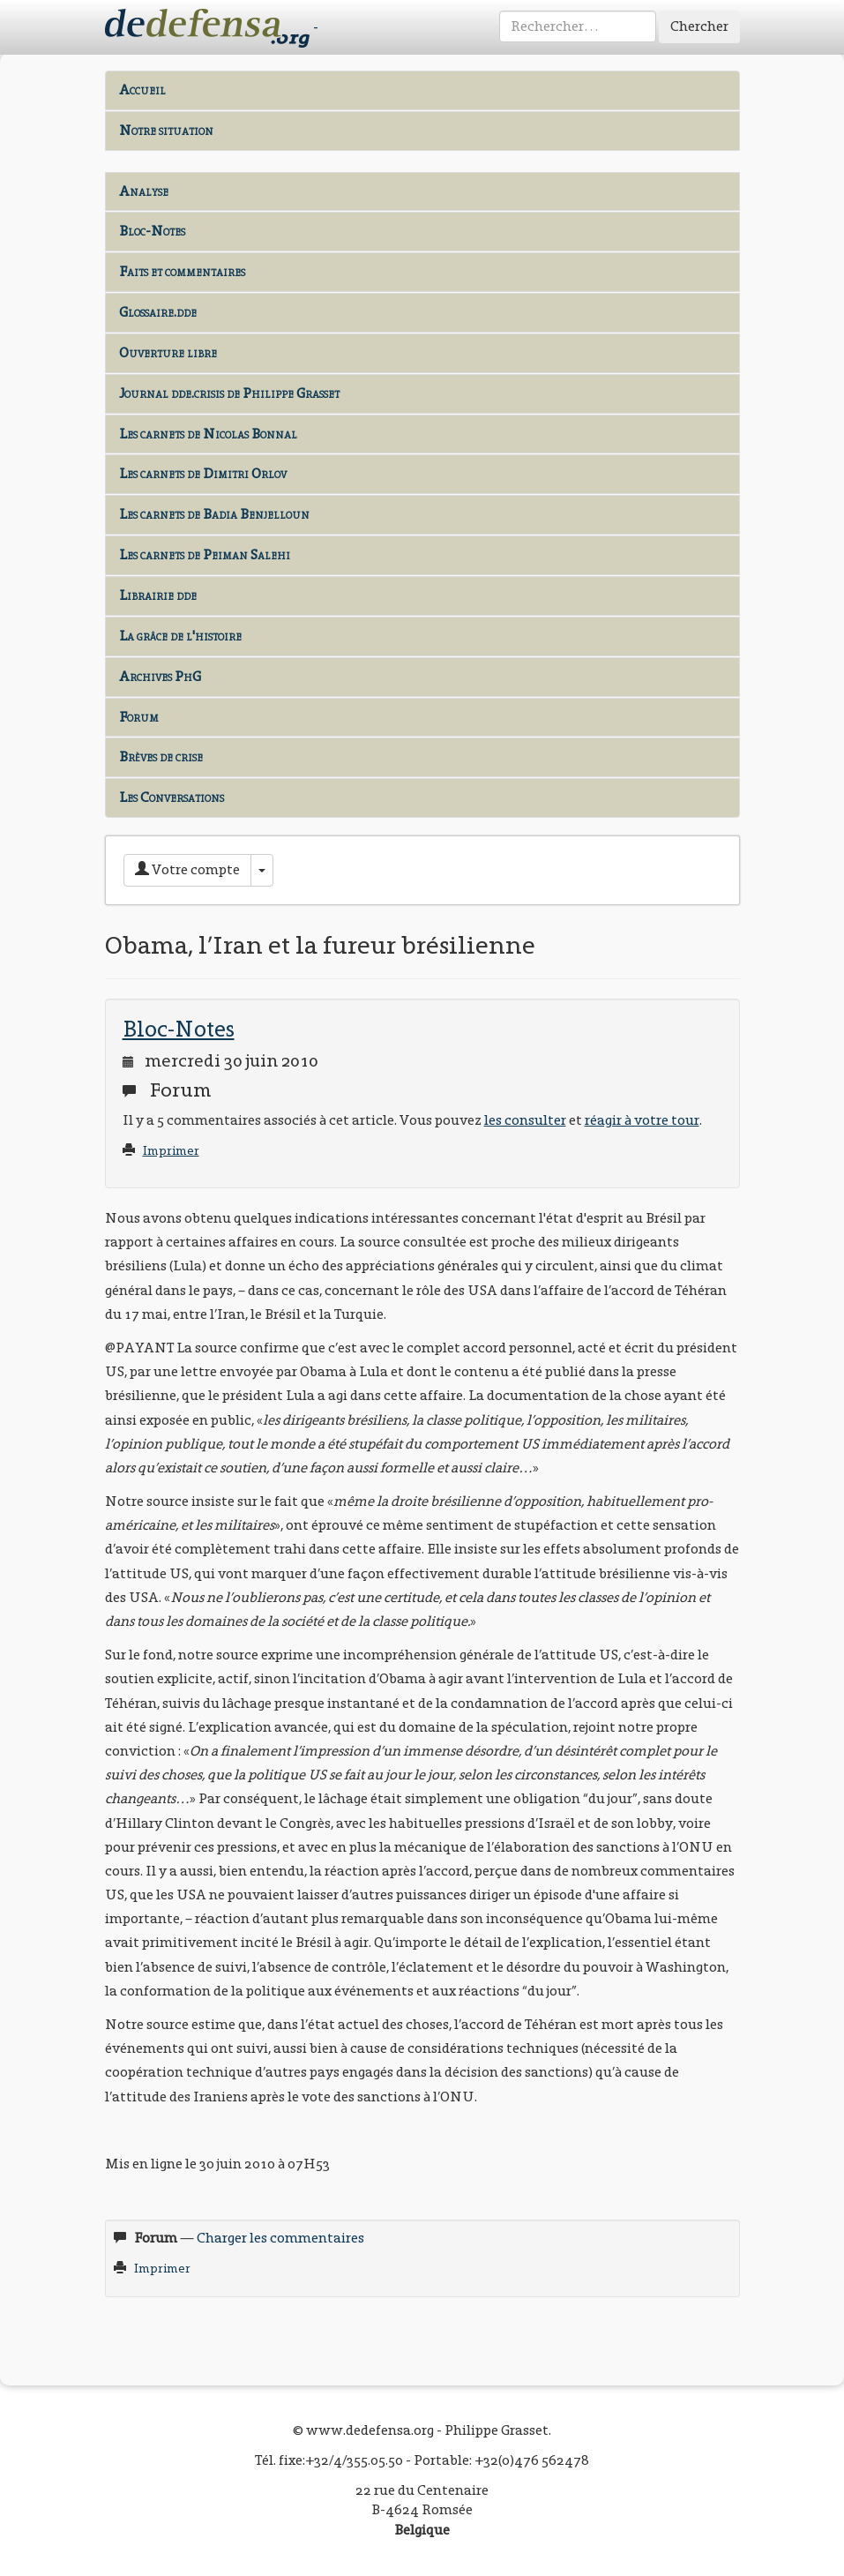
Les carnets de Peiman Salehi (204, 554)
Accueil (142, 89)
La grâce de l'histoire (180, 635)
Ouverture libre (168, 352)
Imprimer (171, 1150)
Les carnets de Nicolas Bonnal (208, 433)
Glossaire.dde (158, 311)
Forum (139, 716)
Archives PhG (160, 676)
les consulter (525, 1119)
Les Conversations (171, 797)
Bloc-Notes (152, 230)
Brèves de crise (161, 756)
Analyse (143, 190)
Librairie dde (158, 595)
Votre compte (187, 869)
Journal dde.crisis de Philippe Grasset (229, 393)
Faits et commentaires (182, 271)
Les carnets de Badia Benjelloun (214, 513)
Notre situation (166, 130)
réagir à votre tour (642, 1119)
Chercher (699, 26)
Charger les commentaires (280, 2237)
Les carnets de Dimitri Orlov (203, 473)
